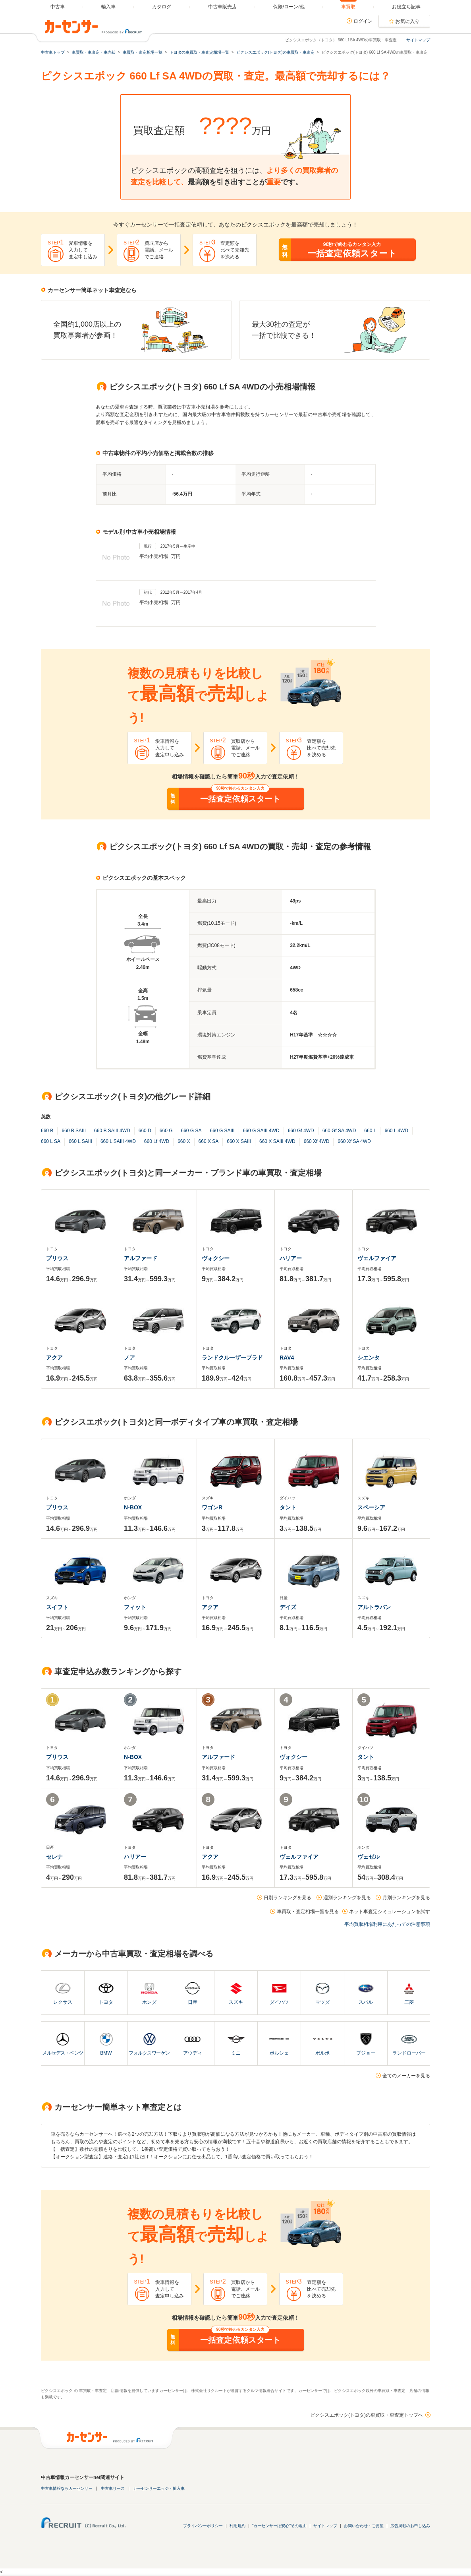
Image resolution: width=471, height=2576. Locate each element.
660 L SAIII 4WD (118, 1141)
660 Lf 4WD (156, 1141)
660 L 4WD (396, 1130)
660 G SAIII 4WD (261, 1130)
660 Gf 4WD (301, 1130)
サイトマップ (418, 40)
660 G (166, 1130)
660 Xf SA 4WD (354, 1141)
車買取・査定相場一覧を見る (308, 1911)
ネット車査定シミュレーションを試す (389, 1911)
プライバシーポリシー (203, 2526)
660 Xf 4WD (317, 1141)
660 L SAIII (80, 1141)
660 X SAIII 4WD (277, 1141)
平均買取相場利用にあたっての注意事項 (387, 1924)
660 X (184, 1141)
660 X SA (209, 1141)
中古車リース (113, 2488)
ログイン (363, 21)
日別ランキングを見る (287, 1897)
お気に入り (407, 21)
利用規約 (237, 2526)
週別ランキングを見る (347, 1897)
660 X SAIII (239, 1141)
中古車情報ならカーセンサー (67, 2488)
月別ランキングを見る (406, 1897)
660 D (145, 1130)
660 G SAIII (222, 1130)
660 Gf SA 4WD (339, 1130)
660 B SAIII (74, 1130)
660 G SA (191, 1130)
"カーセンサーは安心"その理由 (279, 2526)
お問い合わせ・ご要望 (364, 2526)
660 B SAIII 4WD (112, 1130)
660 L (370, 1130)
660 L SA (50, 1141)
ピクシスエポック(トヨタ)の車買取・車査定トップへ (366, 2415)
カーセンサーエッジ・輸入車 (159, 2488)
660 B (47, 1130)
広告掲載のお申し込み (410, 2526)
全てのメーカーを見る (406, 2075)
